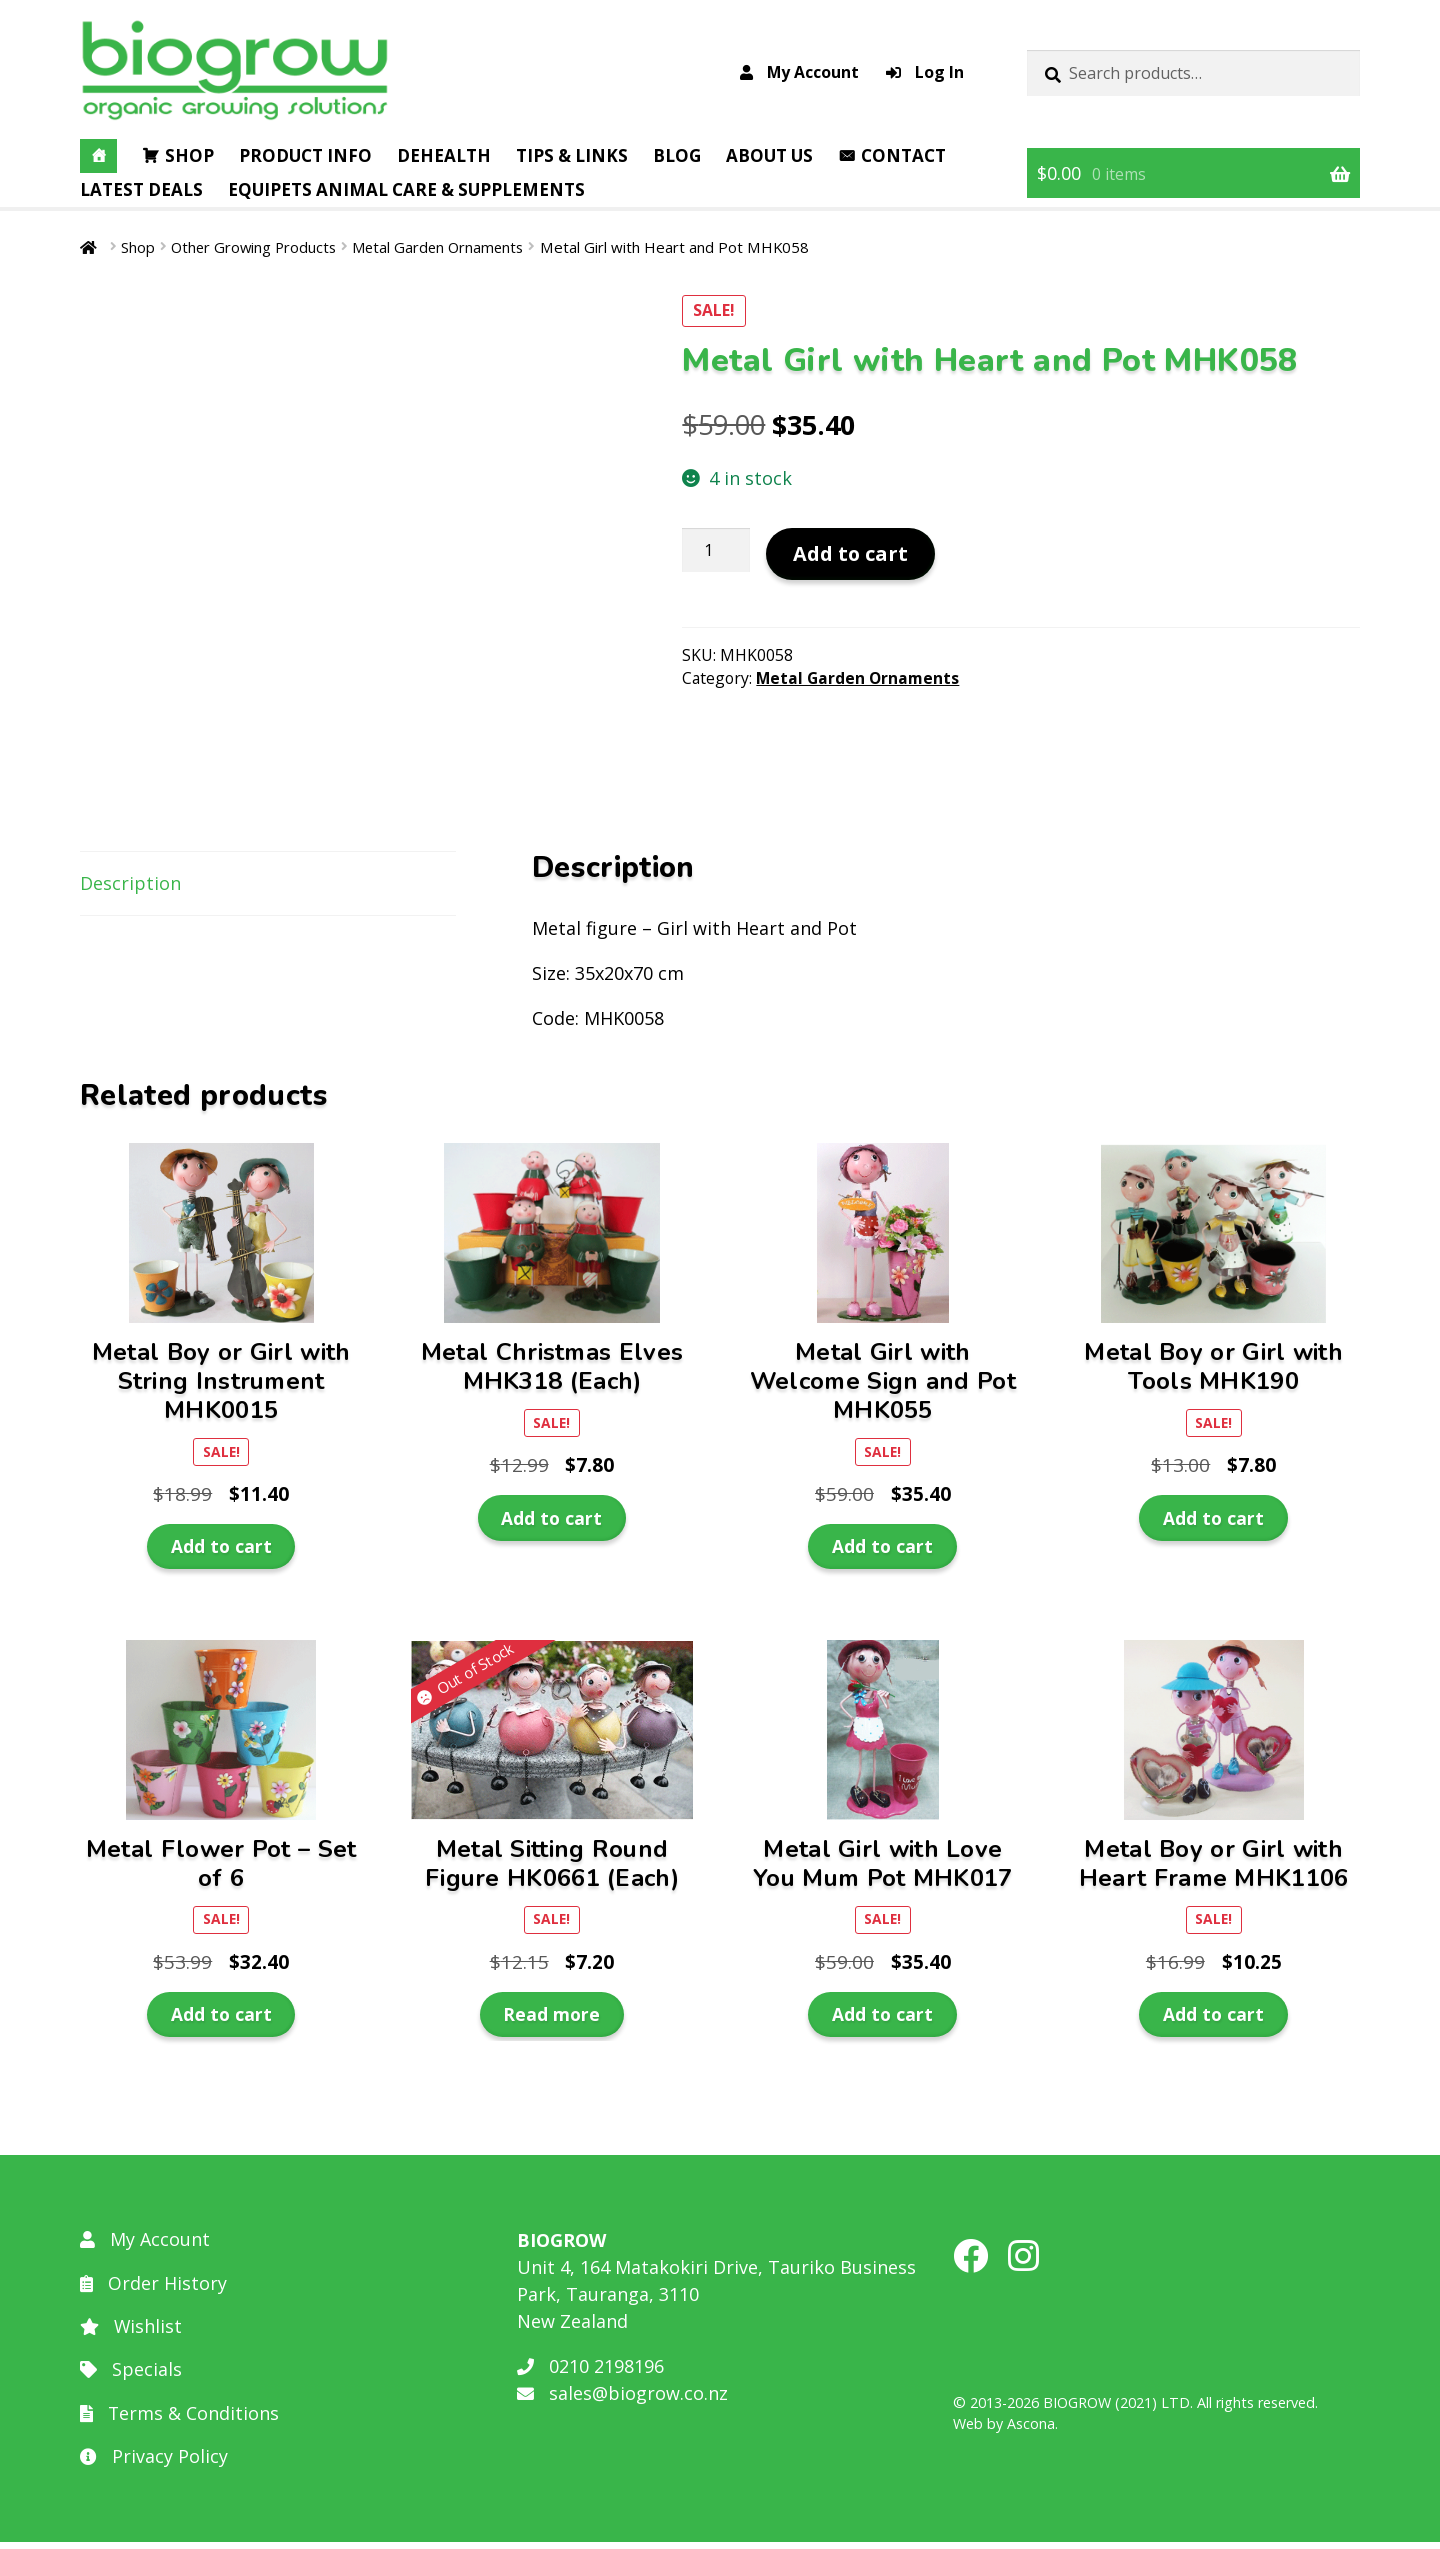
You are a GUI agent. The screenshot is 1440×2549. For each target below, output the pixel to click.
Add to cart (850, 553)
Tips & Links (572, 155)
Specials (131, 2377)
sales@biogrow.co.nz (622, 2400)
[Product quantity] (716, 551)
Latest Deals (141, 189)
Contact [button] (903, 155)
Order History (153, 2290)
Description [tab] (130, 891)
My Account (799, 72)
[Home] (98, 156)
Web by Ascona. (1005, 2430)
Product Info (305, 155)
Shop (189, 155)
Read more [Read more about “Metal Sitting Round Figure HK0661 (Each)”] (551, 2021)
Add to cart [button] (221, 1554)
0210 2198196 (590, 2373)
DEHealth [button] (444, 155)
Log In (925, 72)
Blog (677, 155)
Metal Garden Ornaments (445, 247)
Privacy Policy (154, 2464)
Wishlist (131, 2333)
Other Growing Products (255, 247)
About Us (769, 155)
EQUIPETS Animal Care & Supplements (406, 189)
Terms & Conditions (180, 2420)
